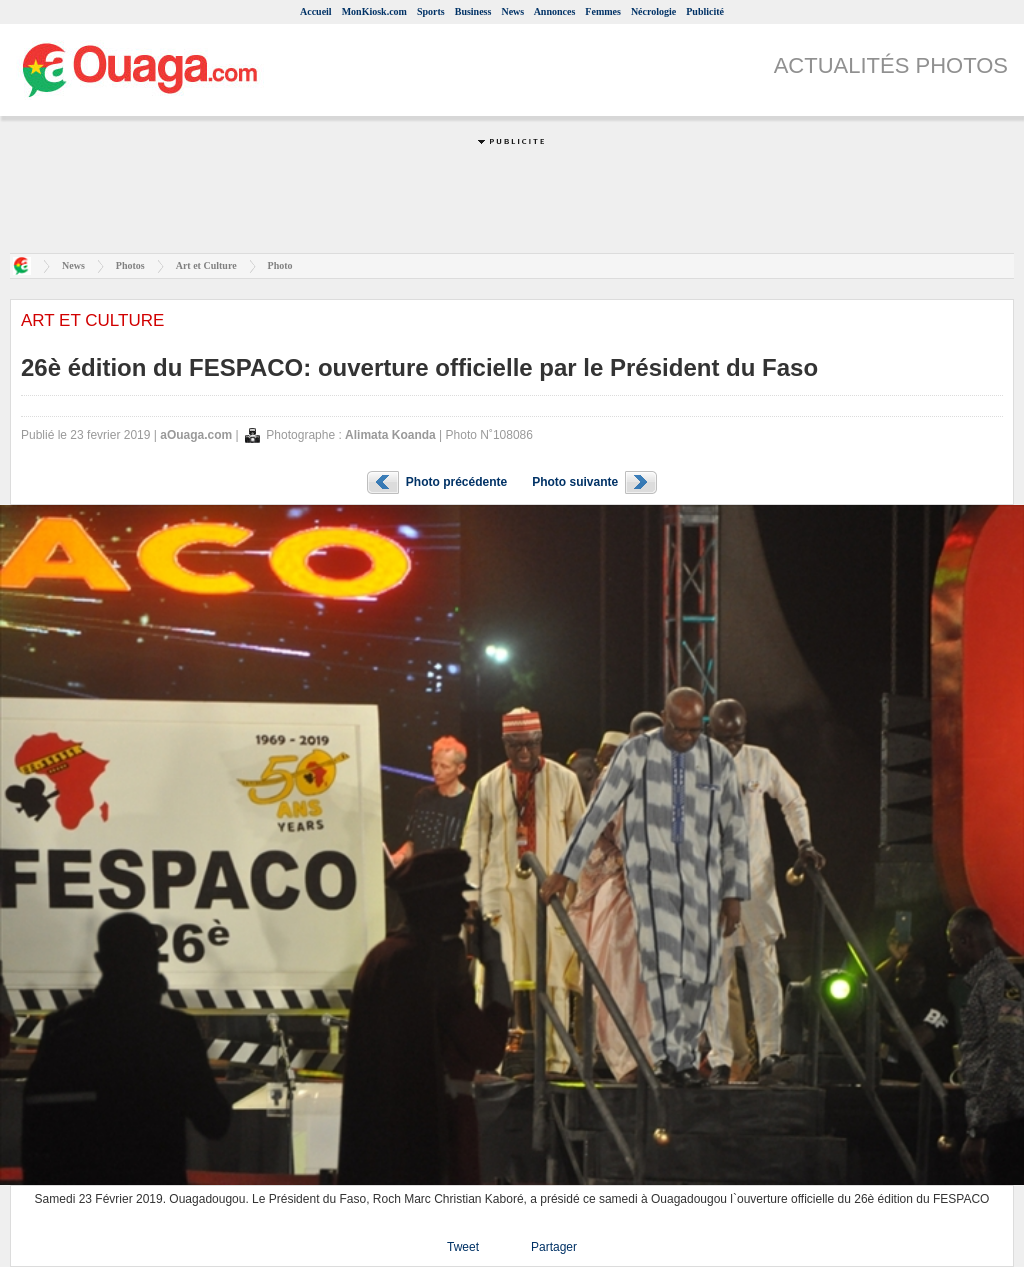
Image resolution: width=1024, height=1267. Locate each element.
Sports (431, 11)
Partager (554, 1247)
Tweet (463, 1247)
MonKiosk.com (374, 11)
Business (473, 11)
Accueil (316, 11)
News (512, 11)
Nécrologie (653, 11)
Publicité (705, 11)
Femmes (603, 11)
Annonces (555, 11)
